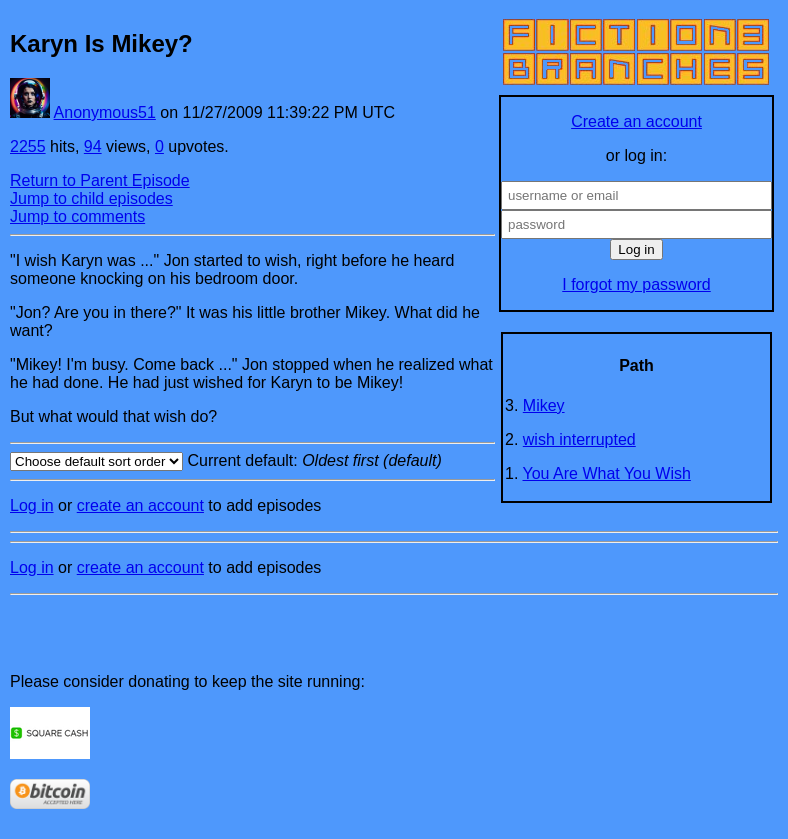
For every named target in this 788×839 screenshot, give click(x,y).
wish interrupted (579, 439)
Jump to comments (77, 216)
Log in (32, 505)
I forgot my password (636, 284)
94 (93, 146)
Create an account (636, 121)
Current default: (252, 461)
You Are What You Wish (607, 473)
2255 (28, 146)
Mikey (544, 405)
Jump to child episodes (91, 198)
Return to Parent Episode (100, 180)
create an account (140, 505)
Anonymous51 (105, 112)
